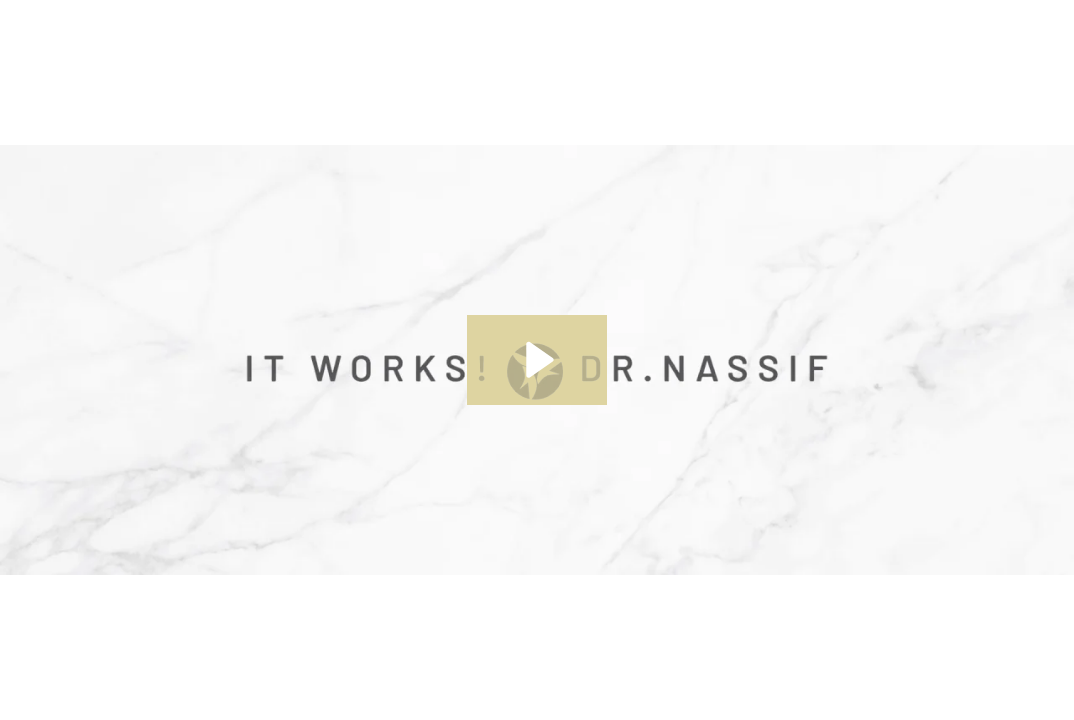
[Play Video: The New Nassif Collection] (537, 360)
